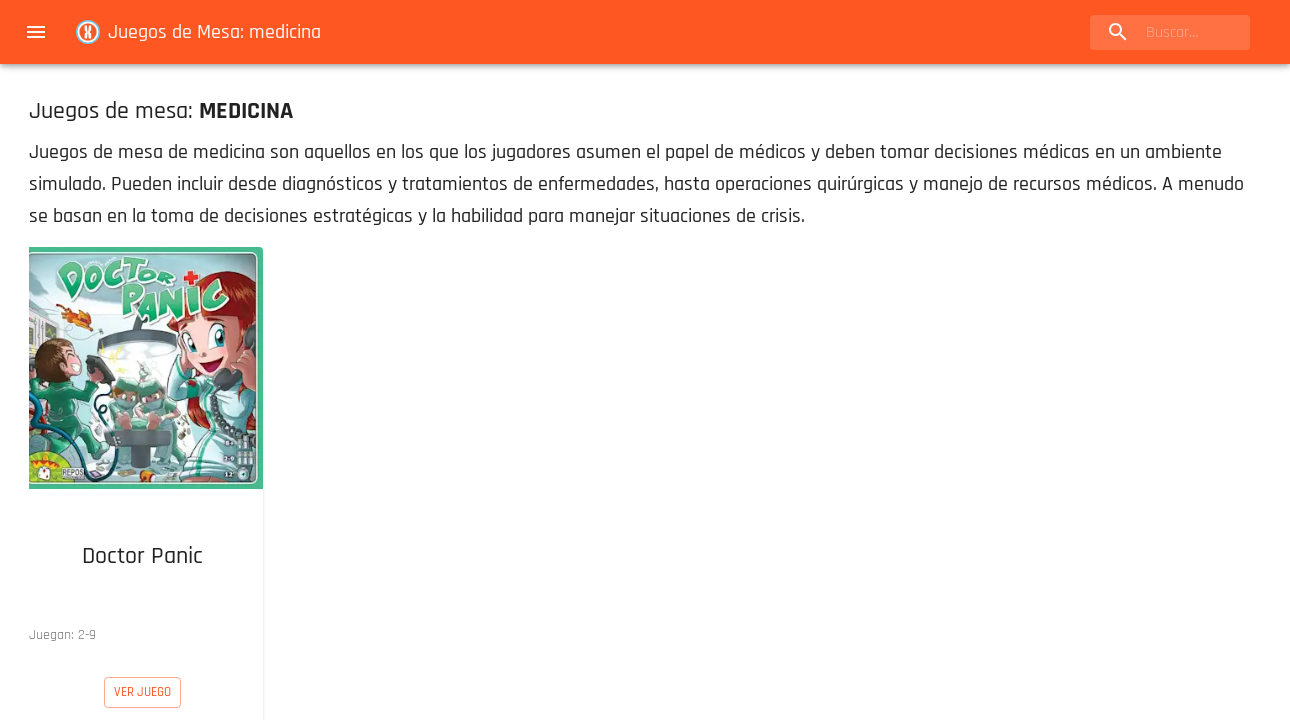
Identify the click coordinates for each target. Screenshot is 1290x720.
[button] (142, 450)
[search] (1170, 32)
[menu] (36, 32)
